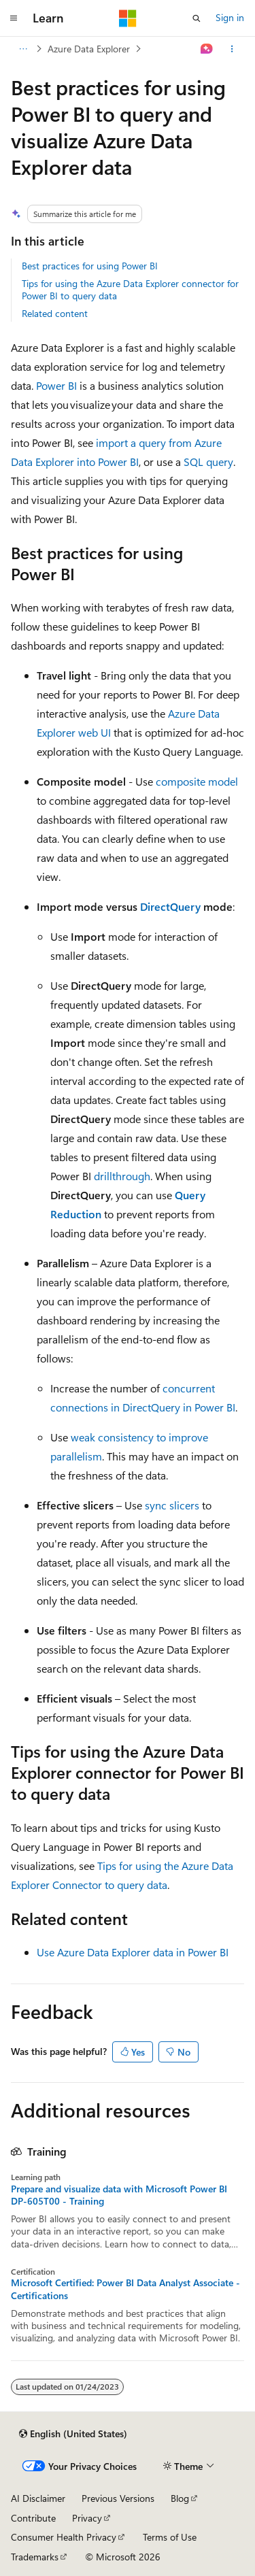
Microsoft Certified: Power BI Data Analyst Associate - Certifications (125, 2289)
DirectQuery (170, 906)
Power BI (56, 385)
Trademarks (34, 2556)
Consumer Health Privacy (63, 2536)
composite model (197, 781)
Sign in (230, 17)
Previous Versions (118, 2498)
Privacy (87, 2517)
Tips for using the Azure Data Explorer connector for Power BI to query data (130, 289)
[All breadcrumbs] (23, 49)
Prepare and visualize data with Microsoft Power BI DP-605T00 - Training (119, 2195)
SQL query (208, 461)
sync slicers (172, 1505)
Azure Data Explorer (89, 48)
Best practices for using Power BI (90, 265)
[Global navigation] (13, 18)
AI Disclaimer (38, 2498)
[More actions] (232, 49)
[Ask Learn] (207, 49)
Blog (180, 2498)
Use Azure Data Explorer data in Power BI (132, 1952)
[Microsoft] (128, 18)
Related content (55, 313)
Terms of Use (170, 2536)
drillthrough (122, 1176)
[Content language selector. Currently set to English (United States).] (73, 2434)
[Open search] (196, 18)
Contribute (33, 2517)
